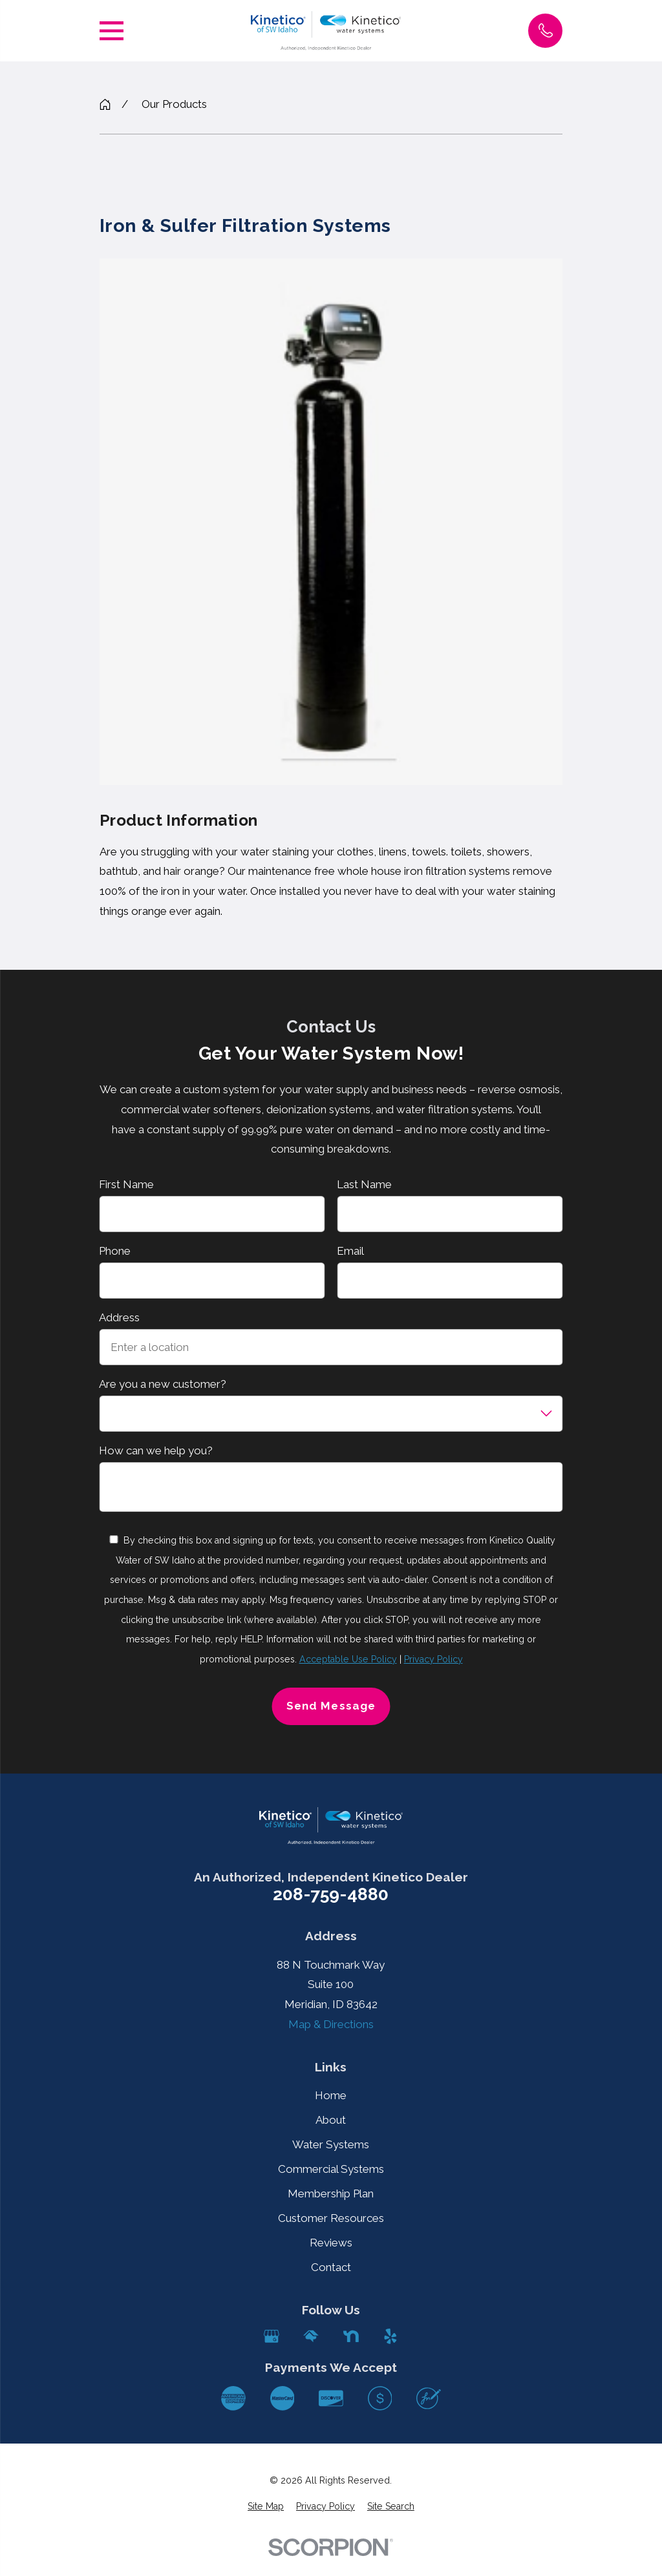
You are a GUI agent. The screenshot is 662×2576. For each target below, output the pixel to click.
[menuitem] (266, 2506)
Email (350, 1250)
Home (331, 2095)
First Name (126, 1184)
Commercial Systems (331, 2168)
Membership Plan (331, 2193)
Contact (331, 2267)
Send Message (331, 1705)
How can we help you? (156, 1450)
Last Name (364, 1184)
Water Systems (330, 2144)
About (330, 2119)
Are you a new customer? (162, 1383)
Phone (115, 1250)
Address (119, 1317)
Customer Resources (331, 2218)
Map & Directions (331, 2024)
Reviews (331, 2242)
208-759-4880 (331, 1894)
